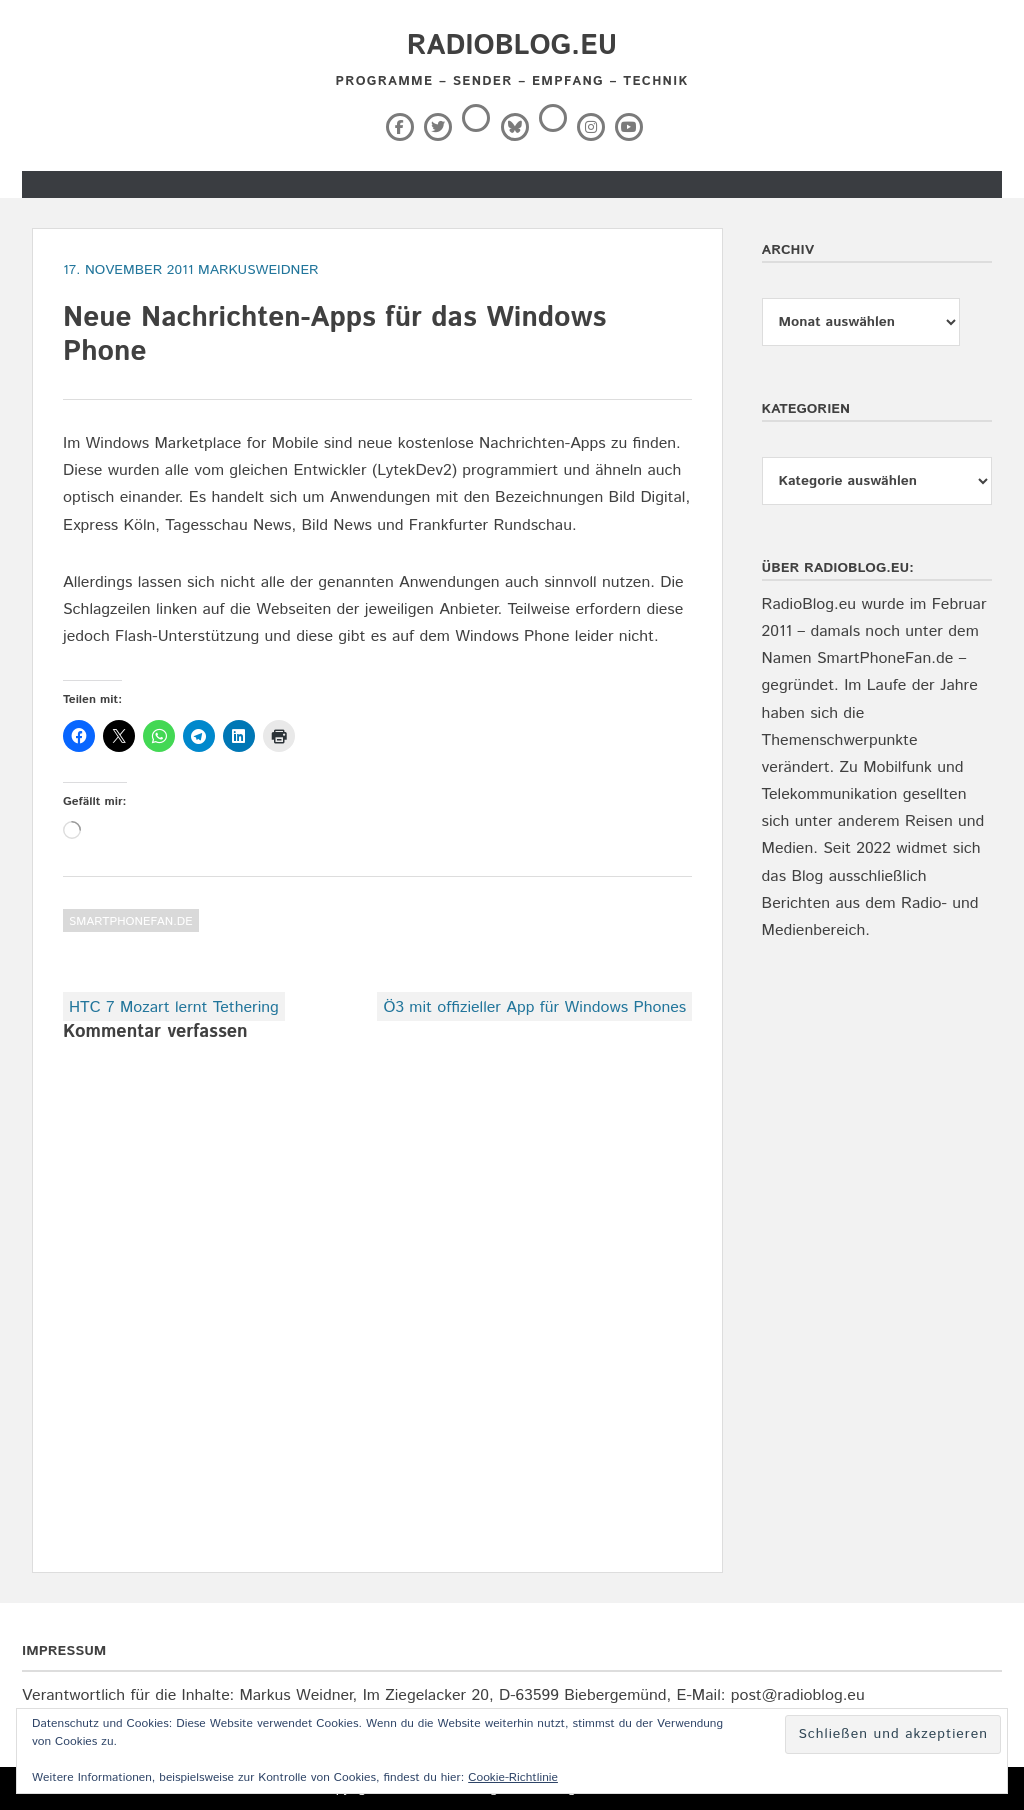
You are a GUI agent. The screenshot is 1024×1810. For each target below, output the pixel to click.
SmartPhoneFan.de (131, 921)
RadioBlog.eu (512, 46)
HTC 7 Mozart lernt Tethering (174, 1007)
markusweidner (258, 270)
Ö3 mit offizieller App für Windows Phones (534, 1007)
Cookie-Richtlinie (513, 1777)
